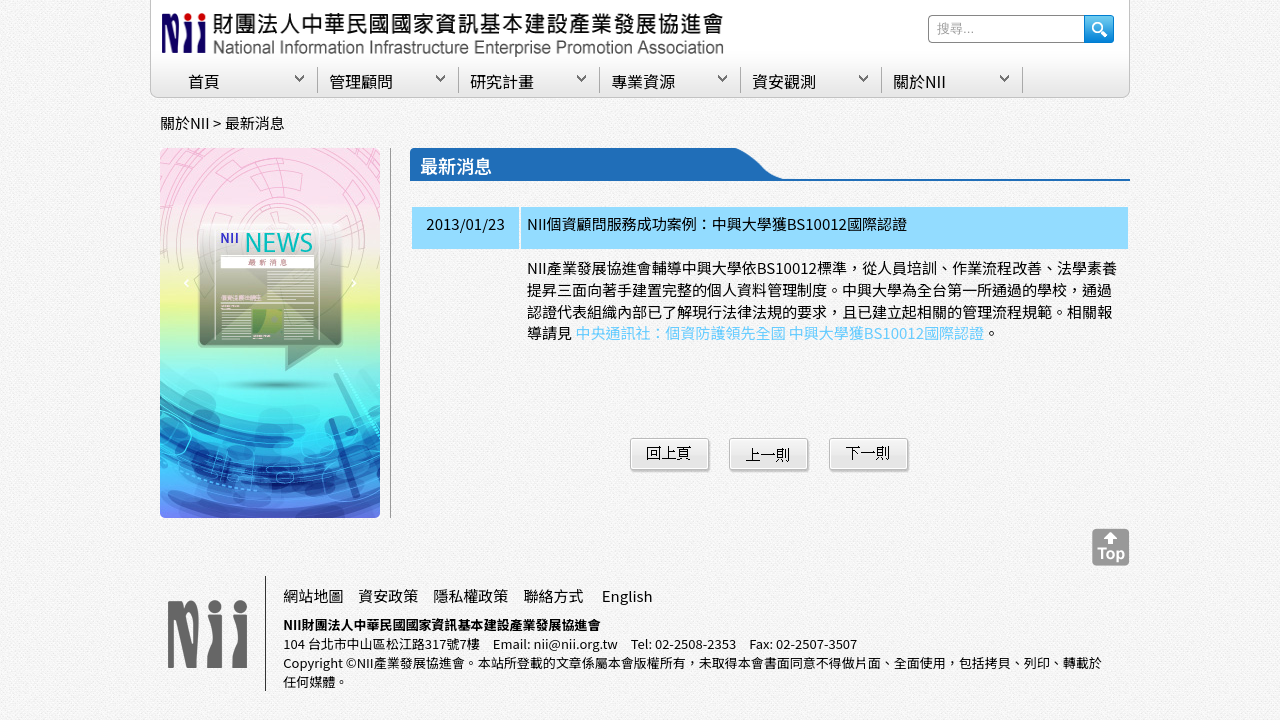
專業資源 (643, 81)
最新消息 (255, 122)
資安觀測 (784, 81)
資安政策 (388, 595)
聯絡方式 (553, 595)
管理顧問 (361, 81)
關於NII (919, 81)
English (627, 595)
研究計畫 (502, 81)
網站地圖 (313, 595)
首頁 (204, 81)
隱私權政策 (470, 595)
